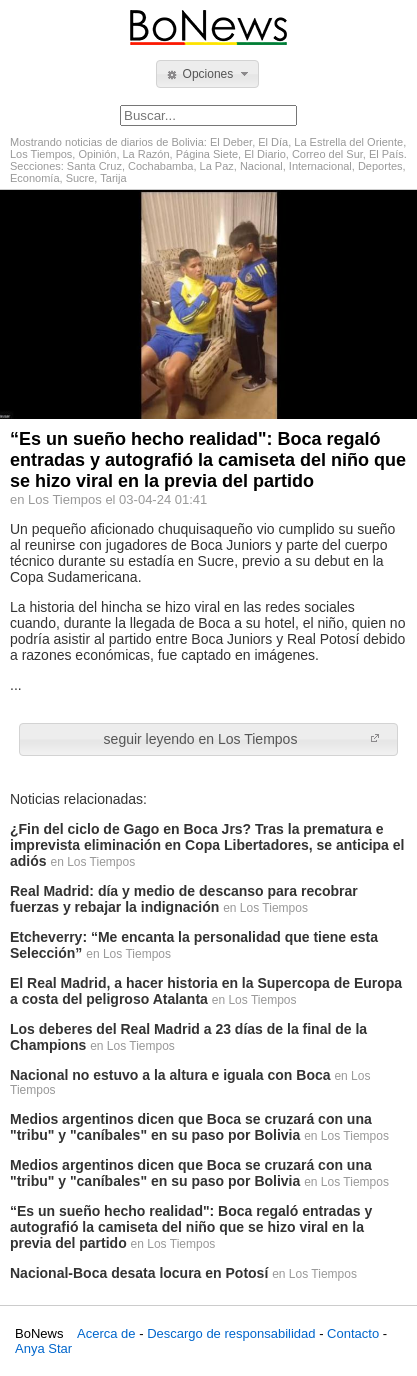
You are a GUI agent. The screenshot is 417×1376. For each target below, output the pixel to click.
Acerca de (106, 1333)
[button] (207, 74)
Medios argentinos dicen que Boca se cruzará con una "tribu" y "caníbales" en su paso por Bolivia (191, 1127)
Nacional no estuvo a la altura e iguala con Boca (170, 1075)
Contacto (353, 1333)
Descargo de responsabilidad (231, 1333)
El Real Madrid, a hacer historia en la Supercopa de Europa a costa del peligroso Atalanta (206, 991)
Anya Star (43, 1348)
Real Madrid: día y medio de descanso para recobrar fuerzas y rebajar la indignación (184, 899)
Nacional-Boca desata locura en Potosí (139, 1273)
